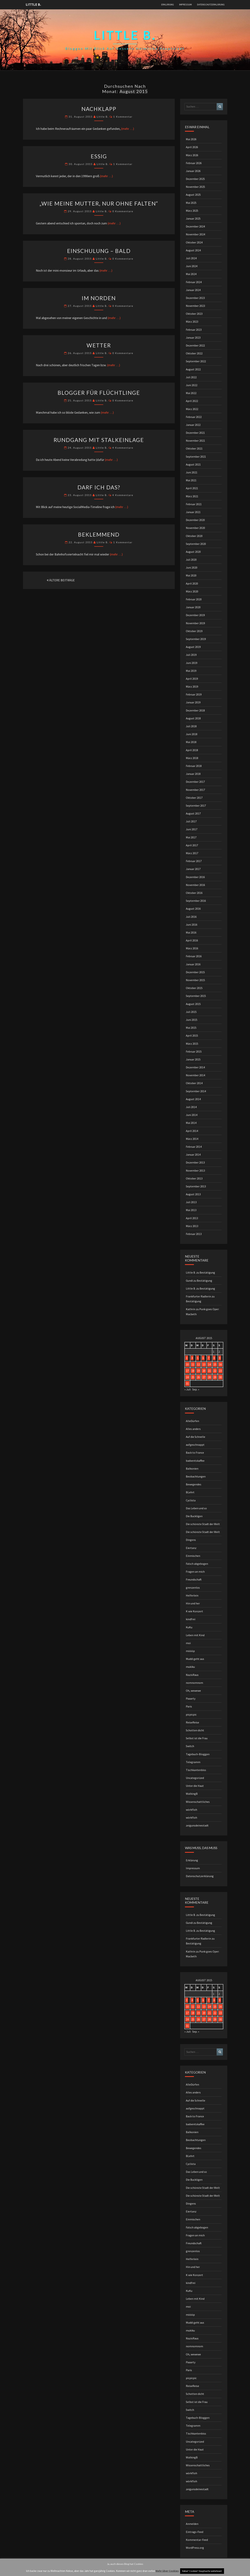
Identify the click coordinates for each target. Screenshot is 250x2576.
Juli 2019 (191, 655)
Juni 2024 (191, 266)
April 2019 (192, 678)
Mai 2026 (191, 139)
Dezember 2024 (195, 226)
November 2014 (195, 1075)
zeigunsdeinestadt (197, 1825)
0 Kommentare (122, 211)
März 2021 (192, 496)
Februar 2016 (194, 956)
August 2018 (193, 718)
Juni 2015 (191, 1019)
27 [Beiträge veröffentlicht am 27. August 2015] (204, 1377)
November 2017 (195, 790)
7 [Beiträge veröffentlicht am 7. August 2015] (208, 1358)
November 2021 (195, 440)
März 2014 (192, 1139)
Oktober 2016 (194, 893)
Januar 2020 (193, 607)
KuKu (189, 1627)
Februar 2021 (194, 504)
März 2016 (192, 948)
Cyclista (191, 1500)
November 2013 (195, 1170)
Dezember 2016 (195, 877)
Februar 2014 (194, 1146)
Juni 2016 (191, 924)
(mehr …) (127, 129)
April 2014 (192, 1131)
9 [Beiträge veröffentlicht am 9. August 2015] (219, 1358)
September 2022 (196, 361)
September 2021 (196, 456)
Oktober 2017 (194, 797)
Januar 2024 (193, 290)
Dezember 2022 (195, 345)
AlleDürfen (192, 1421)
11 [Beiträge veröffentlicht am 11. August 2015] (192, 1364)
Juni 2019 (191, 663)
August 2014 (193, 1099)
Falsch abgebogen (197, 1563)
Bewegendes (193, 1484)
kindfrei (190, 1619)
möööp (190, 1651)
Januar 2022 (193, 425)
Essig (99, 156)
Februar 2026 (194, 163)
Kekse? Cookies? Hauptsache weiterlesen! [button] (202, 2571)
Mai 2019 (191, 670)
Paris (189, 1706)
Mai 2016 (191, 932)
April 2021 (192, 488)
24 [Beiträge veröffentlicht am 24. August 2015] (187, 1377)
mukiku (190, 1667)
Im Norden (99, 298)
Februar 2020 (194, 599)
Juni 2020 (191, 567)
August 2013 (193, 1194)
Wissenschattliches (198, 1802)
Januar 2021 (193, 512)
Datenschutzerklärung (211, 4)
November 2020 (195, 528)
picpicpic (191, 1714)
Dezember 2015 (195, 972)
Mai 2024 (191, 274)
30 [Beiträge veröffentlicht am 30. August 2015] (220, 1377)
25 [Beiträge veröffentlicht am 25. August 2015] (192, 1377)
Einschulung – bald (99, 251)
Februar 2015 (194, 1051)
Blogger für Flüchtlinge (99, 392)
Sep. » (195, 1389)
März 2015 (192, 1043)
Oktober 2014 (194, 1083)
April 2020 (192, 583)
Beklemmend (99, 534)
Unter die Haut (195, 1786)
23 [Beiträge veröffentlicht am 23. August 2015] (220, 1370)
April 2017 (192, 845)
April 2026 (192, 147)
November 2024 (195, 234)
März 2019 (192, 686)
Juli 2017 (191, 821)
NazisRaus (192, 1675)
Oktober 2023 (194, 313)
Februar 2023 (194, 329)
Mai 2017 (191, 837)
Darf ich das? (98, 487)
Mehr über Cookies (167, 2571)
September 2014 (196, 1091)
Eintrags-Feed (194, 2532)
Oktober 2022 (194, 353)
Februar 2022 (194, 417)
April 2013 (192, 1218)
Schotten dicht (195, 1730)
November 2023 (195, 306)
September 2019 (196, 639)
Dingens (191, 1540)
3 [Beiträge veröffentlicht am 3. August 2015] (186, 1358)
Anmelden (192, 2524)
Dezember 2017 (195, 781)
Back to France (195, 1452)
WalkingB (192, 1793)
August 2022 (193, 369)
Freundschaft (194, 1579)
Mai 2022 (191, 393)
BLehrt (190, 1492)
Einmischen (193, 1556)
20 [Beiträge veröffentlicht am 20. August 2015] (204, 1370)
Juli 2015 (191, 1012)
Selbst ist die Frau (197, 1738)
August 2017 (193, 813)
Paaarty (190, 1698)
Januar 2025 (193, 218)
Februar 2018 (194, 766)
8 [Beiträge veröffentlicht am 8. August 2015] (214, 1358)
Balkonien (192, 1468)
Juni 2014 (191, 1115)
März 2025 (192, 210)
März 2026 (192, 155)
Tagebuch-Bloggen (197, 1754)
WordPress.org (195, 2547)
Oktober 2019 (194, 631)
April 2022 (192, 401)
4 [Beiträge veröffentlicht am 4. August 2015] (192, 1358)
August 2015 (193, 1004)
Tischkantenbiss (196, 1770)
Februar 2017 (194, 861)
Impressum (185, 4)
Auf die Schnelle (195, 1437)
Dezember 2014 (195, 1067)
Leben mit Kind (195, 1635)
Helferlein (192, 1595)
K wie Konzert (194, 1611)
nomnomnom (194, 1682)
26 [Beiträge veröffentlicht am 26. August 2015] (198, 1377)
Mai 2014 (191, 1123)
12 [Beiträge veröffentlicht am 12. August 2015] (198, 1364)
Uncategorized (195, 1778)
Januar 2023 (193, 337)
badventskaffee (195, 1460)
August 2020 (193, 551)
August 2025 (193, 194)
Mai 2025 (191, 202)
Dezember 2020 (195, 520)
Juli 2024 (191, 258)
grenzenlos (193, 1587)
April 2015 (192, 1035)
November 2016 (195, 885)
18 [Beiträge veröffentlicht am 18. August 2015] (192, 1370)
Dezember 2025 (195, 179)
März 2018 (192, 758)
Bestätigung (207, 1272)
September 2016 (196, 900)
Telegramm (193, 1762)
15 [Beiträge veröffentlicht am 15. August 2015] (214, 1364)
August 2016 (193, 908)
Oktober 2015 (194, 988)
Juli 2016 (191, 916)
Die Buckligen (194, 1516)
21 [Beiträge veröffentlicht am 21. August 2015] (209, 1370)
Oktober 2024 (194, 242)
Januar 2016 (193, 964)
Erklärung (167, 4)
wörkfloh (191, 1809)
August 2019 (193, 647)
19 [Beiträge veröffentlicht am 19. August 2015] (198, 1370)
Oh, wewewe (193, 1690)
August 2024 (193, 250)
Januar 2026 (193, 171)
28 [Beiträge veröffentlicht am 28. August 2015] (209, 1377)
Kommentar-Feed (197, 2540)
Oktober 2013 (194, 1178)
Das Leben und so (196, 1508)
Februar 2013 (194, 1234)
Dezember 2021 (195, 432)
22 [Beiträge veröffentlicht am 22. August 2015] (214, 1370)
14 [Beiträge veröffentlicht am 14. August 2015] (209, 1364)
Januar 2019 (193, 702)
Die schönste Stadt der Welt (203, 1524)
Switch (190, 1746)
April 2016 (192, 940)
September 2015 (196, 996)
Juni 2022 (191, 385)
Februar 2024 (194, 282)
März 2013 (192, 1226)
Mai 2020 (191, 575)
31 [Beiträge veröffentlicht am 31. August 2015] (187, 1383)
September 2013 (196, 1186)
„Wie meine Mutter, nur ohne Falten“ (98, 203)
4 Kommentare (122, 447)
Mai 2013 (191, 1210)
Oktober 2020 (194, 536)
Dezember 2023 (195, 298)
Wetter (99, 345)
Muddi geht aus (195, 1659)
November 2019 (195, 623)
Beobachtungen (196, 1476)
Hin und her (193, 1603)
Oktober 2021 (194, 448)
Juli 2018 (191, 726)
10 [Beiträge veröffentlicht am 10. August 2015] (187, 1364)
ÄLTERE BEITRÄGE (61, 580)
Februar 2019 (194, 694)
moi (188, 1643)
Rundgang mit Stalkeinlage (99, 440)
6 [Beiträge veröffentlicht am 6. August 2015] (203, 1358)
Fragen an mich (195, 1571)
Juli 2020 (191, 559)
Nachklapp (98, 109)
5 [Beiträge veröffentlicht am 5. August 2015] (197, 1358)
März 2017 (192, 853)
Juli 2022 (191, 377)
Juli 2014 (191, 1107)
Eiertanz (191, 1548)
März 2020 (192, 591)
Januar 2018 (193, 774)
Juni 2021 (191, 472)
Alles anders (193, 1429)
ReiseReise (192, 1722)
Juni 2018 (191, 734)
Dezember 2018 (195, 710)
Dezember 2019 (195, 615)
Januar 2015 (193, 1059)
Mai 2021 (191, 480)
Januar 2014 (193, 1154)
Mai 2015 (191, 1027)
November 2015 (195, 980)
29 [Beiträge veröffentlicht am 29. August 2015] (214, 1377)
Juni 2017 (191, 829)
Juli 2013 (191, 1202)
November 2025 (195, 187)
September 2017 (196, 805)
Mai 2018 (191, 742)
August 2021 (193, 464)
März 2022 (192, 409)
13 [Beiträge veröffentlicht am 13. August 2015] (204, 1364)
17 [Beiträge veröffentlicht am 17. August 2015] (187, 1370)
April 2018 (192, 750)
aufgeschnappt (195, 1444)
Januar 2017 (193, 869)
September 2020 (196, 544)
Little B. (33, 4)
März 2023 (192, 321)
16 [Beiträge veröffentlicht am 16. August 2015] (220, 1364)
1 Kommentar (122, 116)
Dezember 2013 (195, 1162)
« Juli (187, 1389)
